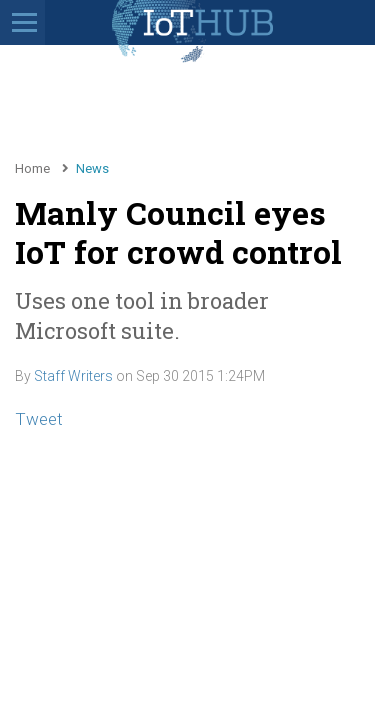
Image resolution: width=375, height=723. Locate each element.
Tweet (39, 419)
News (92, 168)
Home (32, 168)
